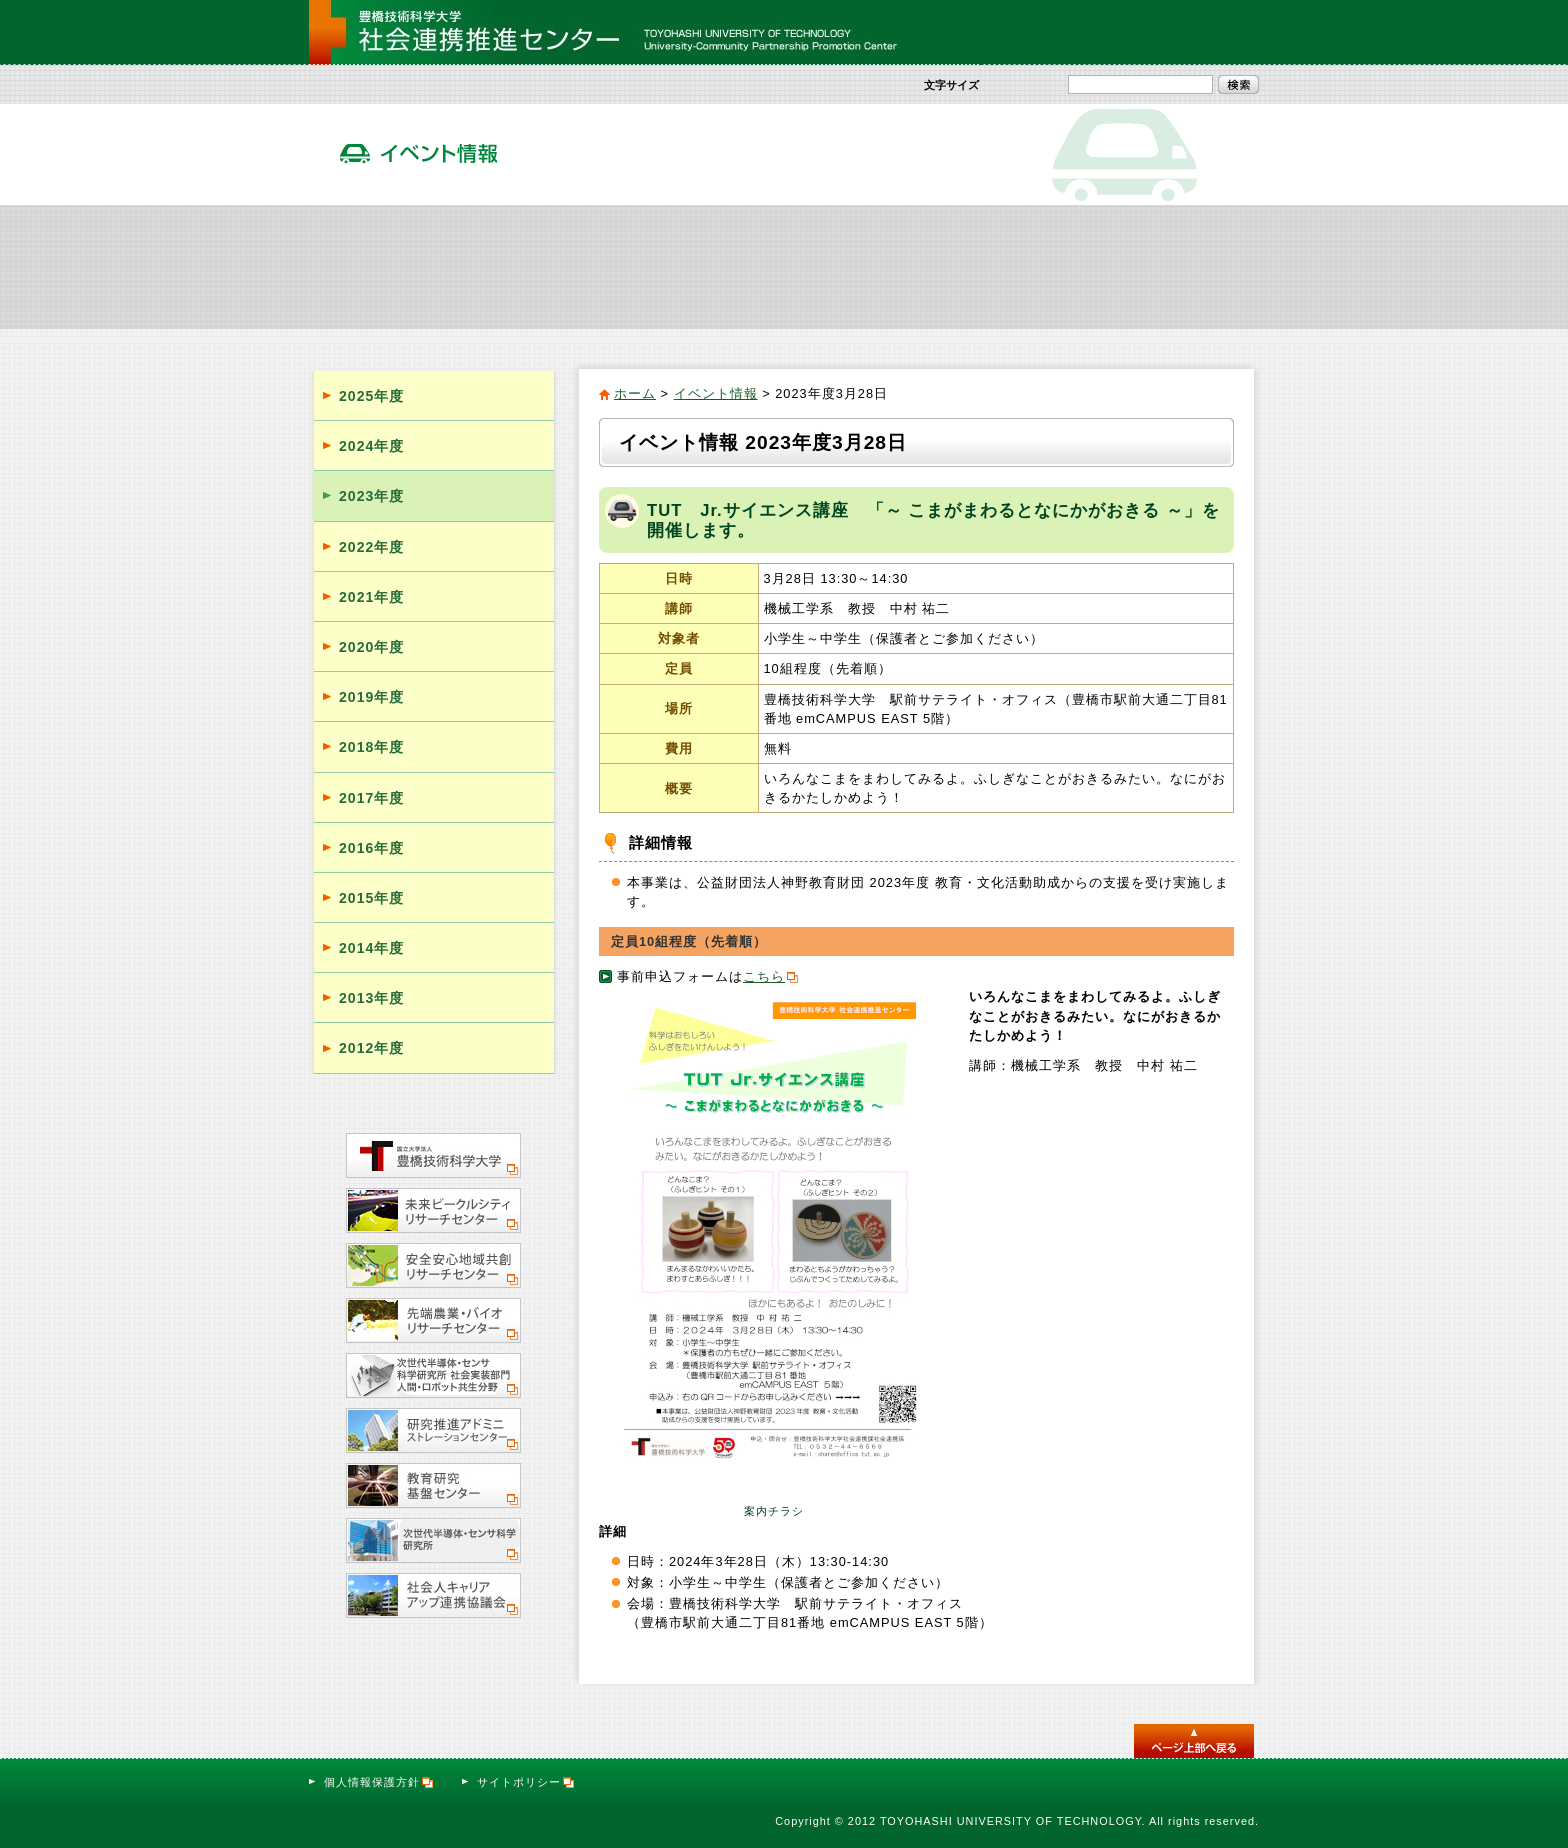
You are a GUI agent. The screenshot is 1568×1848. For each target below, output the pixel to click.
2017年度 (371, 798)
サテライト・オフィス (1180, 266)
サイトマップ (1101, 32)
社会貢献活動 (548, 266)
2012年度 (371, 1048)
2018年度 (371, 747)
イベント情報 (863, 266)
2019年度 (371, 697)
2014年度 (371, 948)
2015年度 (371, 898)
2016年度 (371, 848)
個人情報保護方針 (379, 1782)
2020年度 (371, 647)
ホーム (635, 393)
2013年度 (371, 998)
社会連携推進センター (388, 266)
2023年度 (371, 496)
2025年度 (371, 396)
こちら (764, 976)
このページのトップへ (1194, 1741)
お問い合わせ (1205, 32)
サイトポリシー (526, 1782)
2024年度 (371, 446)
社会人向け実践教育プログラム (706, 266)
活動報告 (1022, 266)
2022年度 (371, 547)
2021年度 (371, 597)
